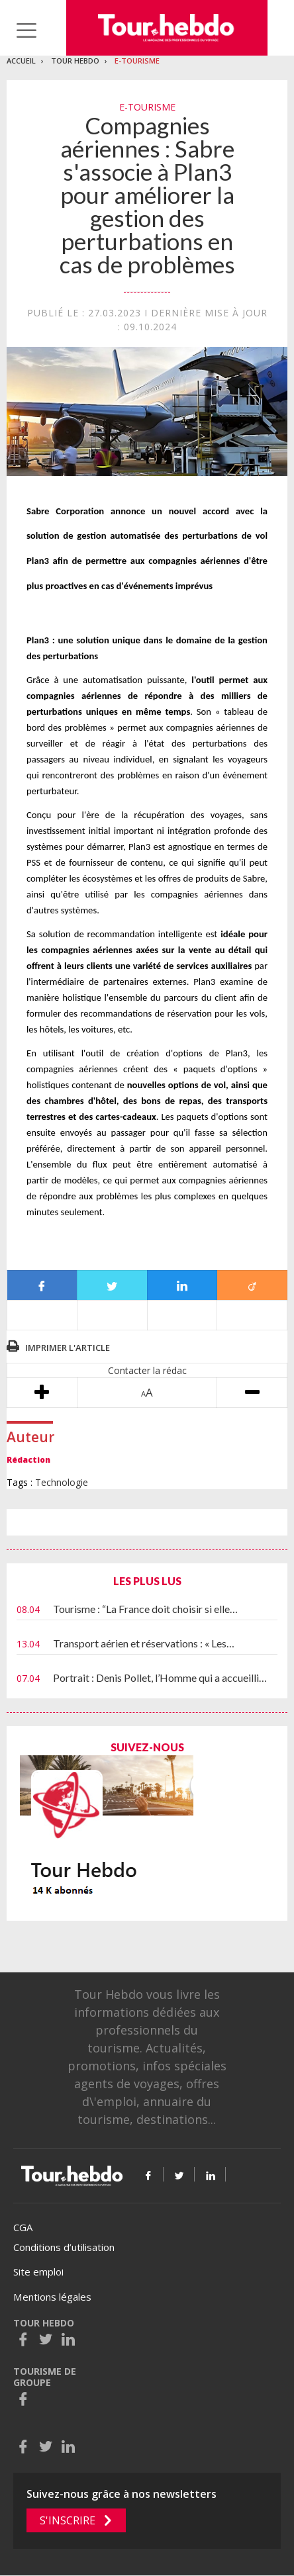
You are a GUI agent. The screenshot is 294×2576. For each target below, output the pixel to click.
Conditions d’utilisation (64, 2247)
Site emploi (38, 2271)
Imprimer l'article (67, 1348)
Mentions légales (52, 2296)
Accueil (21, 61)
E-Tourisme (137, 61)
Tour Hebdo (75, 61)
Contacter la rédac (147, 1370)
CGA (22, 2227)
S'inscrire (67, 2520)
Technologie (61, 1482)
